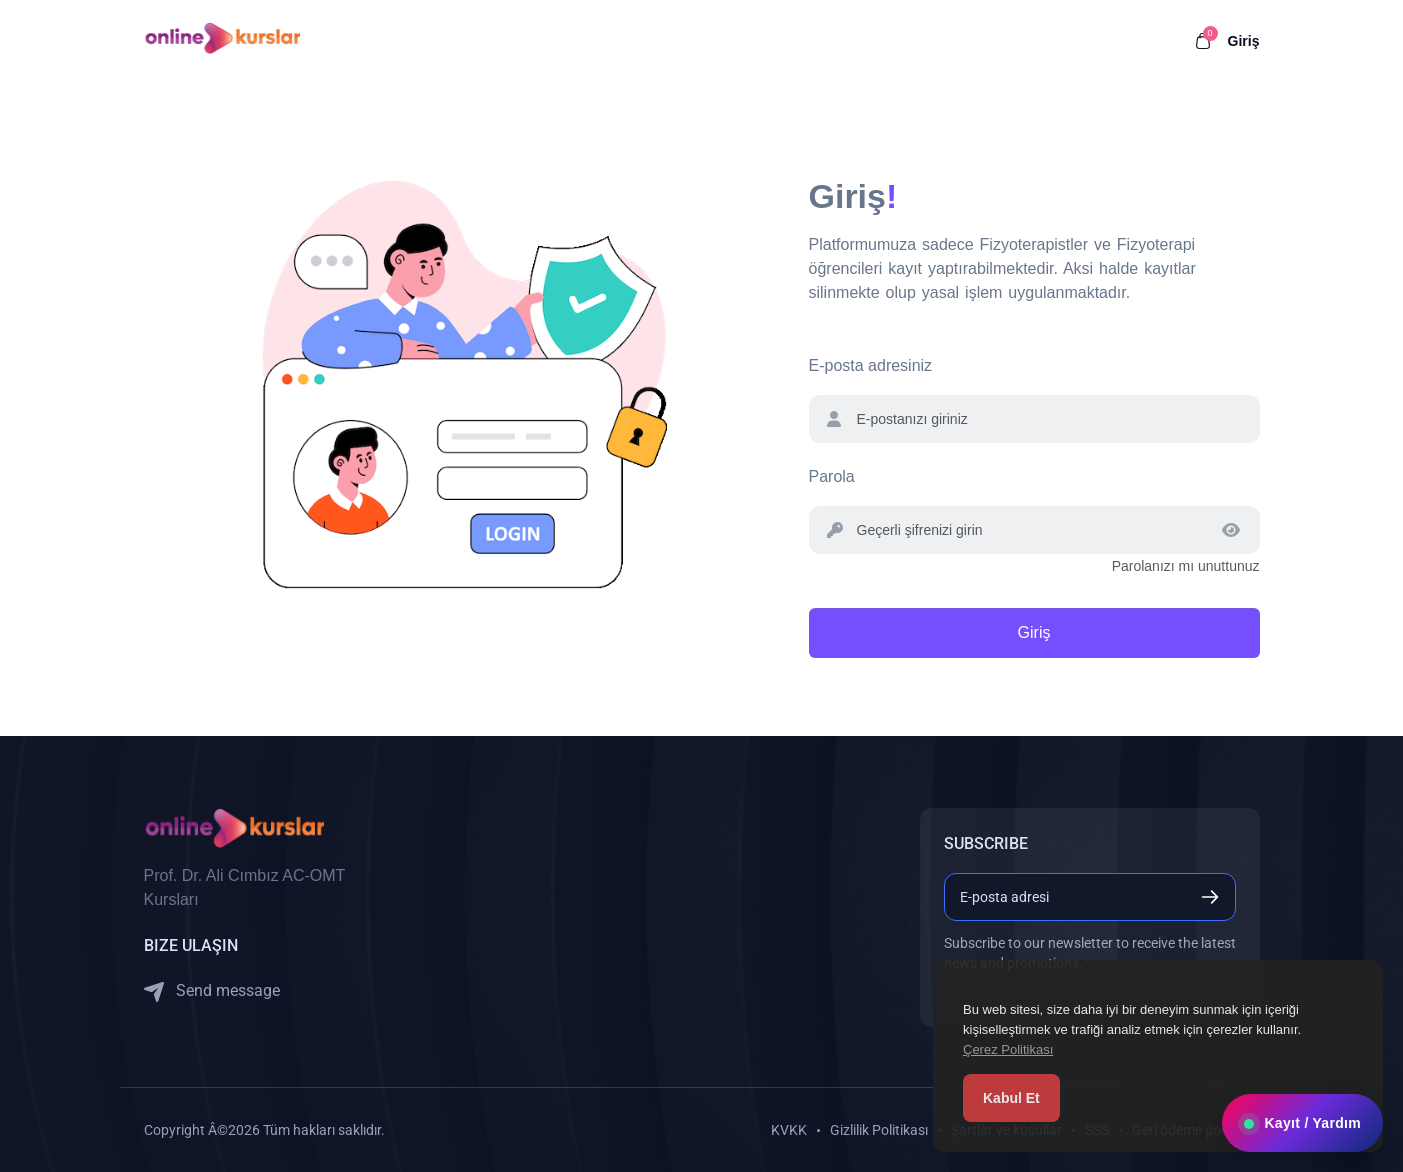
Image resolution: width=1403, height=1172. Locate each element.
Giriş (1244, 41)
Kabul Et (1011, 1098)
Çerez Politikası (1008, 1049)
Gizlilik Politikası (879, 1130)
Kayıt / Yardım (1302, 1123)
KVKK (789, 1130)
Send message (212, 991)
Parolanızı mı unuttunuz (1186, 566)
